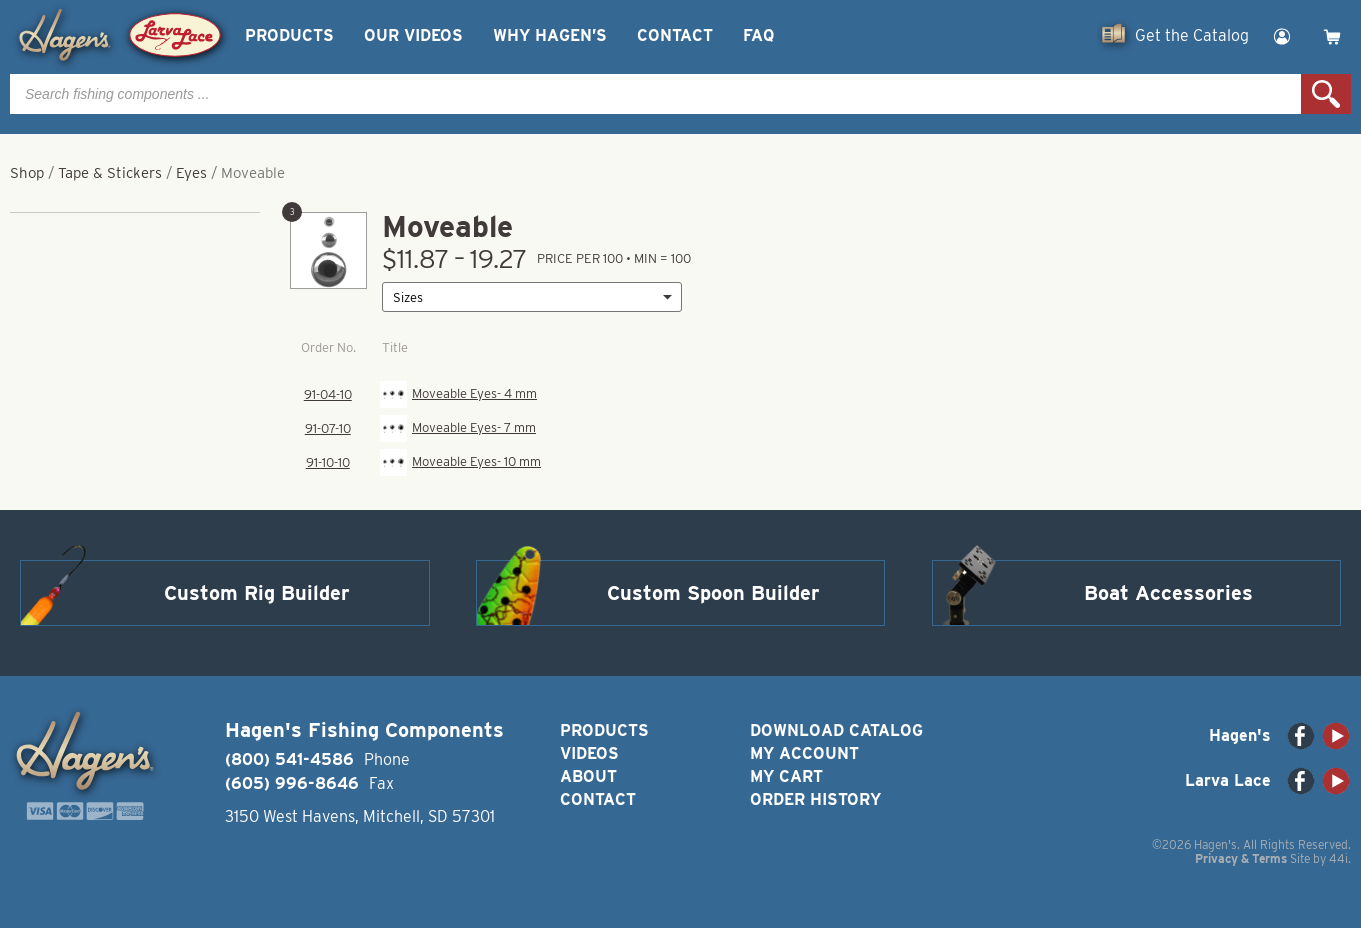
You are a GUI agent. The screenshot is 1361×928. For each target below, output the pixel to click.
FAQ (758, 35)
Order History (815, 799)
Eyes (191, 173)
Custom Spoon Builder (713, 593)
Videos (589, 753)
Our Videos (413, 35)
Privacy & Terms (1241, 858)
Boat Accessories (1168, 593)
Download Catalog (836, 730)
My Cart (786, 776)
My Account (804, 753)
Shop (27, 173)
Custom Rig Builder (257, 593)
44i (1338, 858)
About (588, 776)
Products (289, 35)
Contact (675, 35)
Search (1326, 94)
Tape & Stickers (110, 173)
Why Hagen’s (550, 35)
